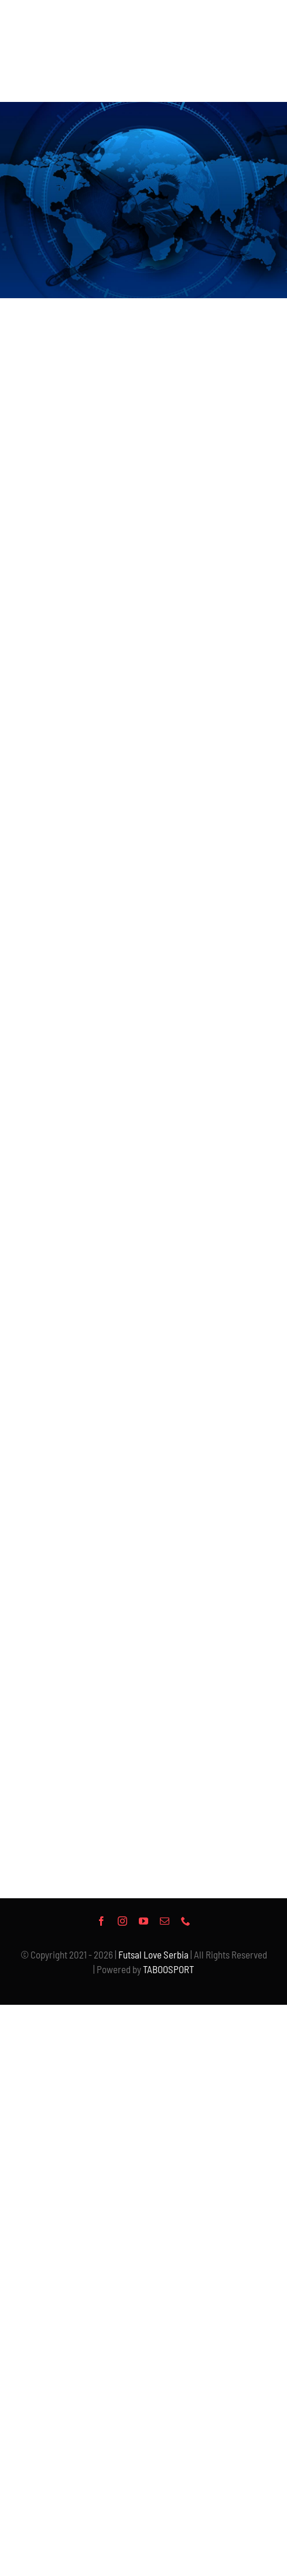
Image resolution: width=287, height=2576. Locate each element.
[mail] (164, 1921)
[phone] (185, 1921)
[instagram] (122, 1921)
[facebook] (101, 1921)
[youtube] (143, 1921)
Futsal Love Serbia (153, 1954)
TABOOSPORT (168, 1969)
